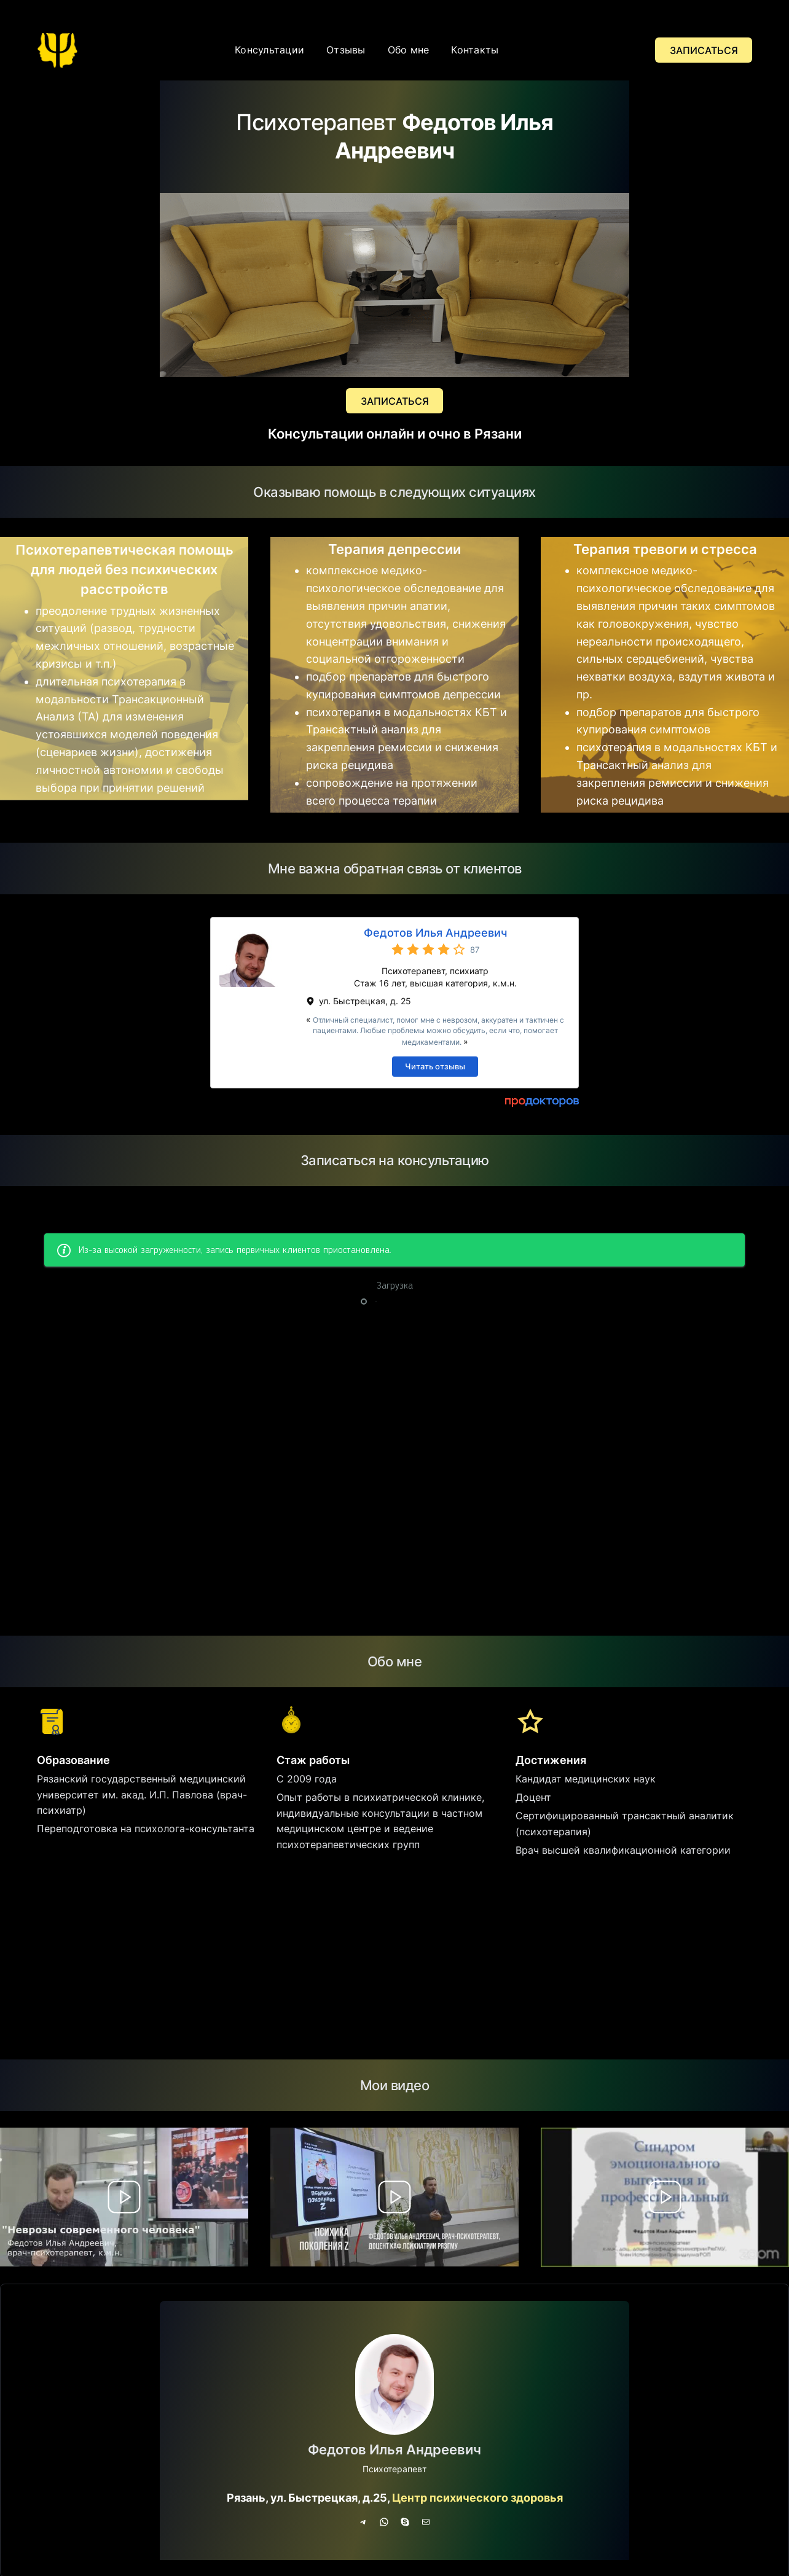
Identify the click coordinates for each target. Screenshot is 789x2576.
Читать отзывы (435, 1066)
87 (474, 949)
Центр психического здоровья (477, 2497)
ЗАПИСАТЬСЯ (704, 50)
